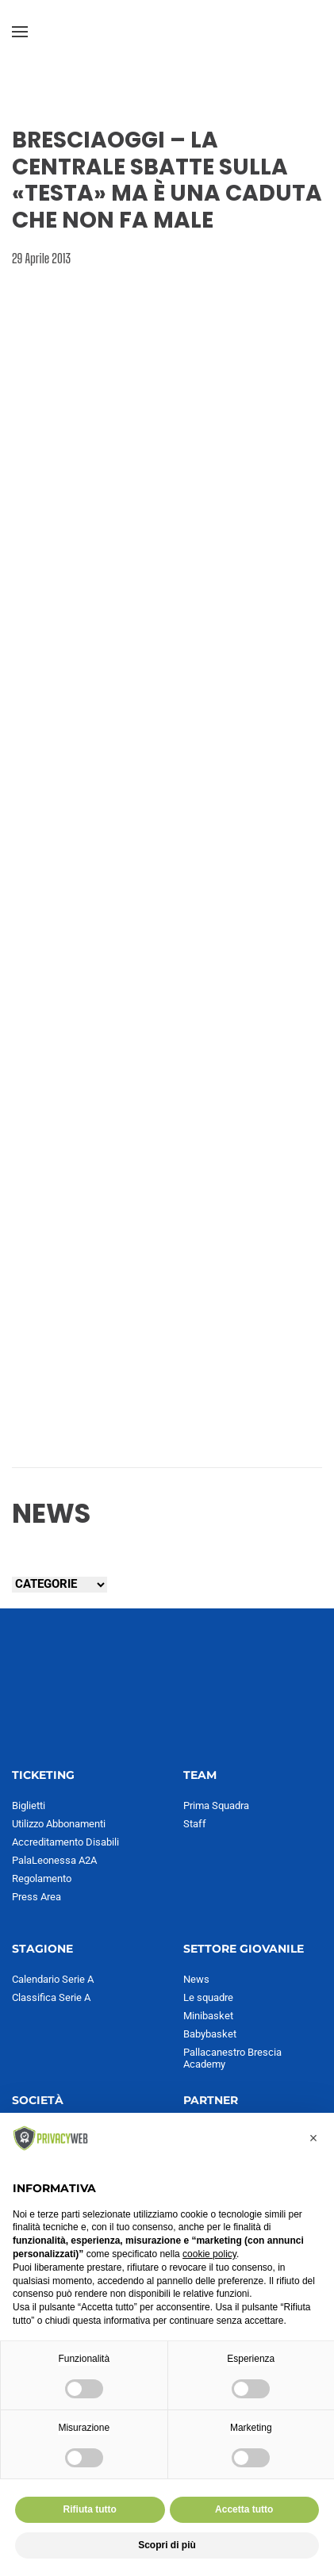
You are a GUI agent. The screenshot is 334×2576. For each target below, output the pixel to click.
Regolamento (41, 1878)
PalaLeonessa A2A (54, 1860)
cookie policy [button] (209, 2254)
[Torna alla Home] (167, 31)
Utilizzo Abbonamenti (59, 1824)
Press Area (36, 1897)
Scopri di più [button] (167, 2545)
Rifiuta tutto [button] (90, 2509)
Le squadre (208, 1997)
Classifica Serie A (51, 1997)
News (196, 1979)
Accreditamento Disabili (65, 1842)
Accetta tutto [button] (244, 2509)
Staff (194, 1824)
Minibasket (208, 2016)
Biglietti (28, 1805)
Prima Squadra (216, 1805)
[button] (20, 31)
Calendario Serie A (53, 1979)
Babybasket (209, 2034)
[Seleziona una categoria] (59, 1585)
